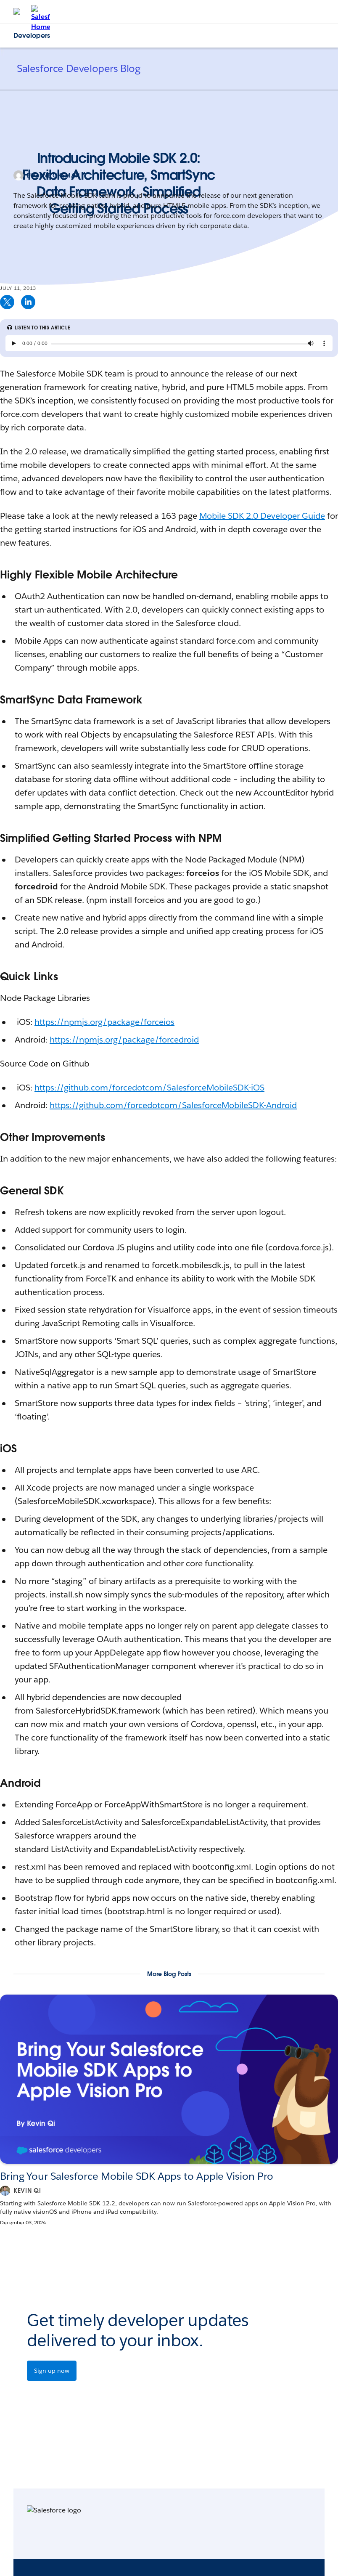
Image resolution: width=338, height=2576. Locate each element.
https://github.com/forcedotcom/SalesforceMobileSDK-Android (173, 1105)
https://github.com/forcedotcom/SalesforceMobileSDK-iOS (149, 1087)
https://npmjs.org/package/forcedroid (124, 1039)
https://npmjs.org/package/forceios (104, 1021)
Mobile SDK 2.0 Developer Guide (262, 515)
